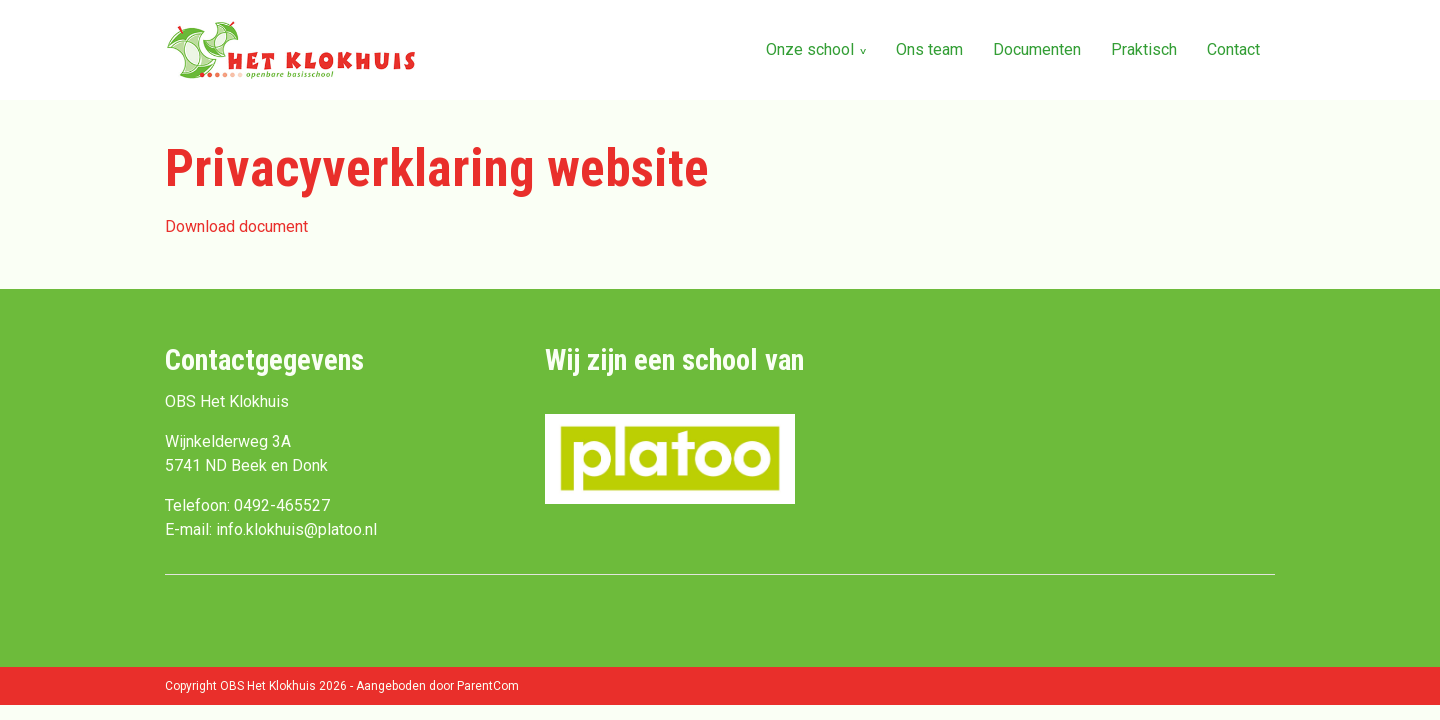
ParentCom (488, 686)
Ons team (929, 49)
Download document (236, 226)
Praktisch (1144, 49)
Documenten (1037, 49)
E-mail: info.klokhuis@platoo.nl (271, 529)
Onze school (810, 49)
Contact (1233, 49)
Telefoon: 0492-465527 (247, 505)
